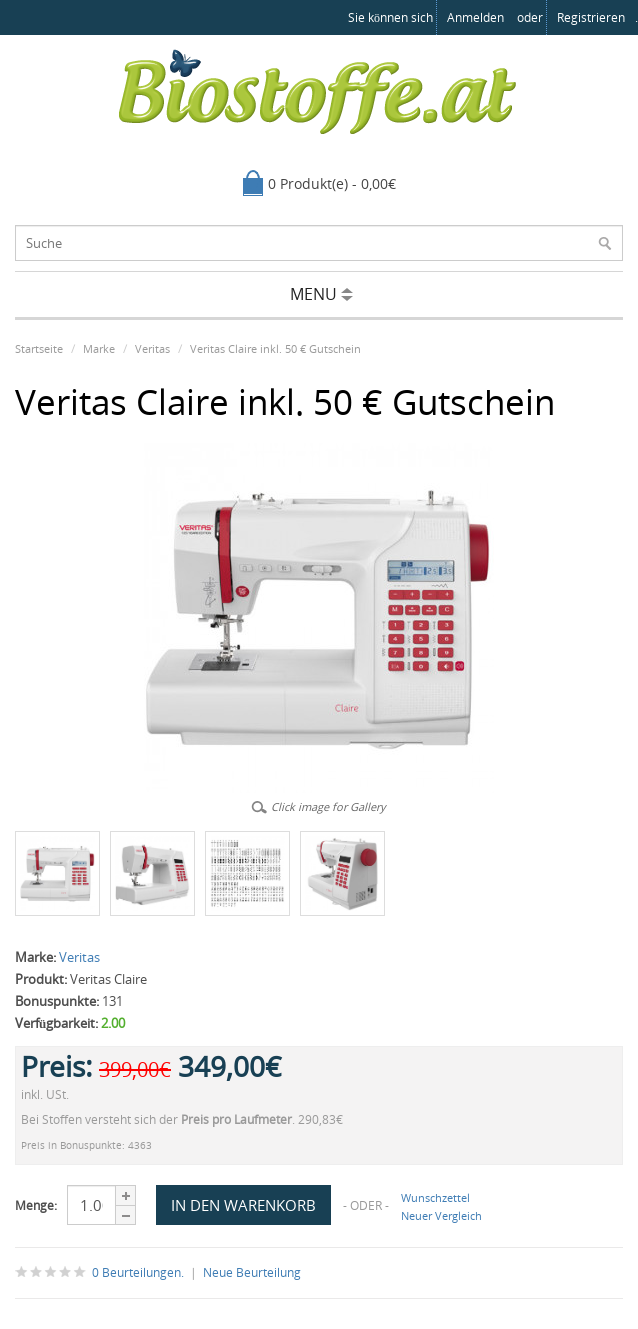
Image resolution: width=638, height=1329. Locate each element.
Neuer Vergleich (441, 1215)
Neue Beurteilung (252, 1272)
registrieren (591, 17)
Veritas (152, 348)
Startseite (39, 348)
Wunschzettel (435, 1197)
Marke (99, 348)
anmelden (475, 17)
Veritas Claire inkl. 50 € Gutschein (275, 348)
